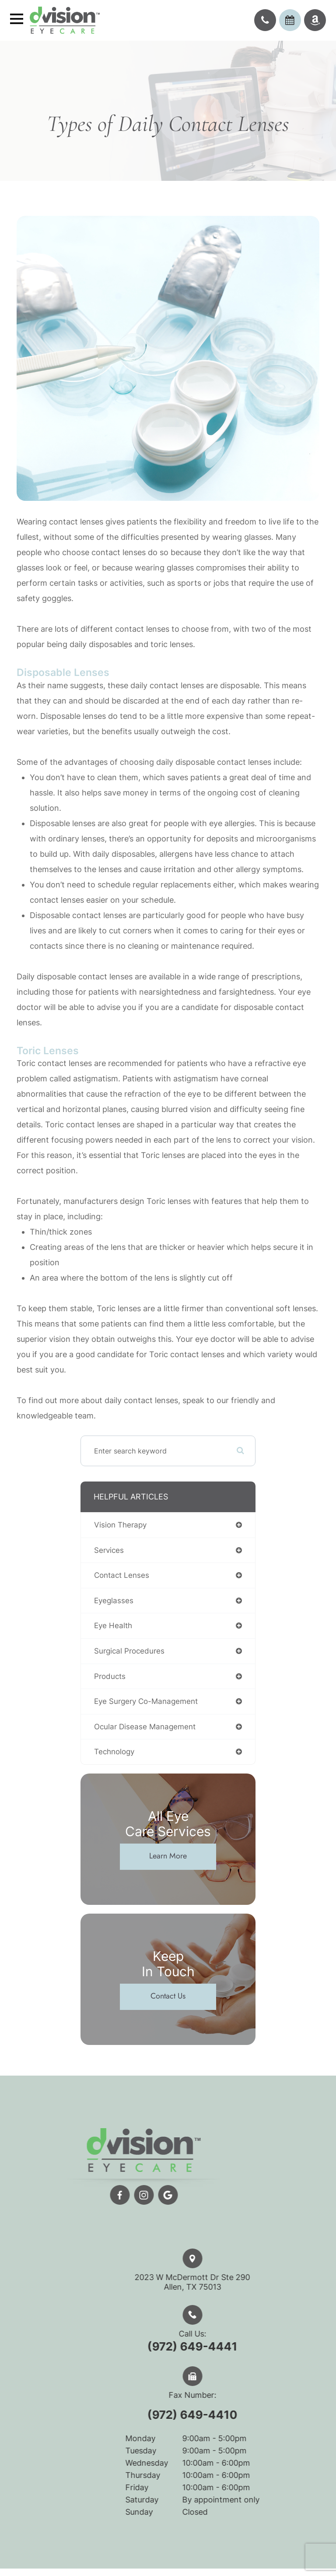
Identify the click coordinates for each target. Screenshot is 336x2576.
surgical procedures (129, 1651)
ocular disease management (145, 1726)
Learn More (168, 1856)
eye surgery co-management (146, 1701)
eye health (113, 1625)
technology (114, 1751)
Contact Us (168, 1996)
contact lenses (121, 1575)
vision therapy (120, 1524)
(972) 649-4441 (210, 2346)
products (110, 1676)
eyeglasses (113, 1600)
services (109, 1550)
